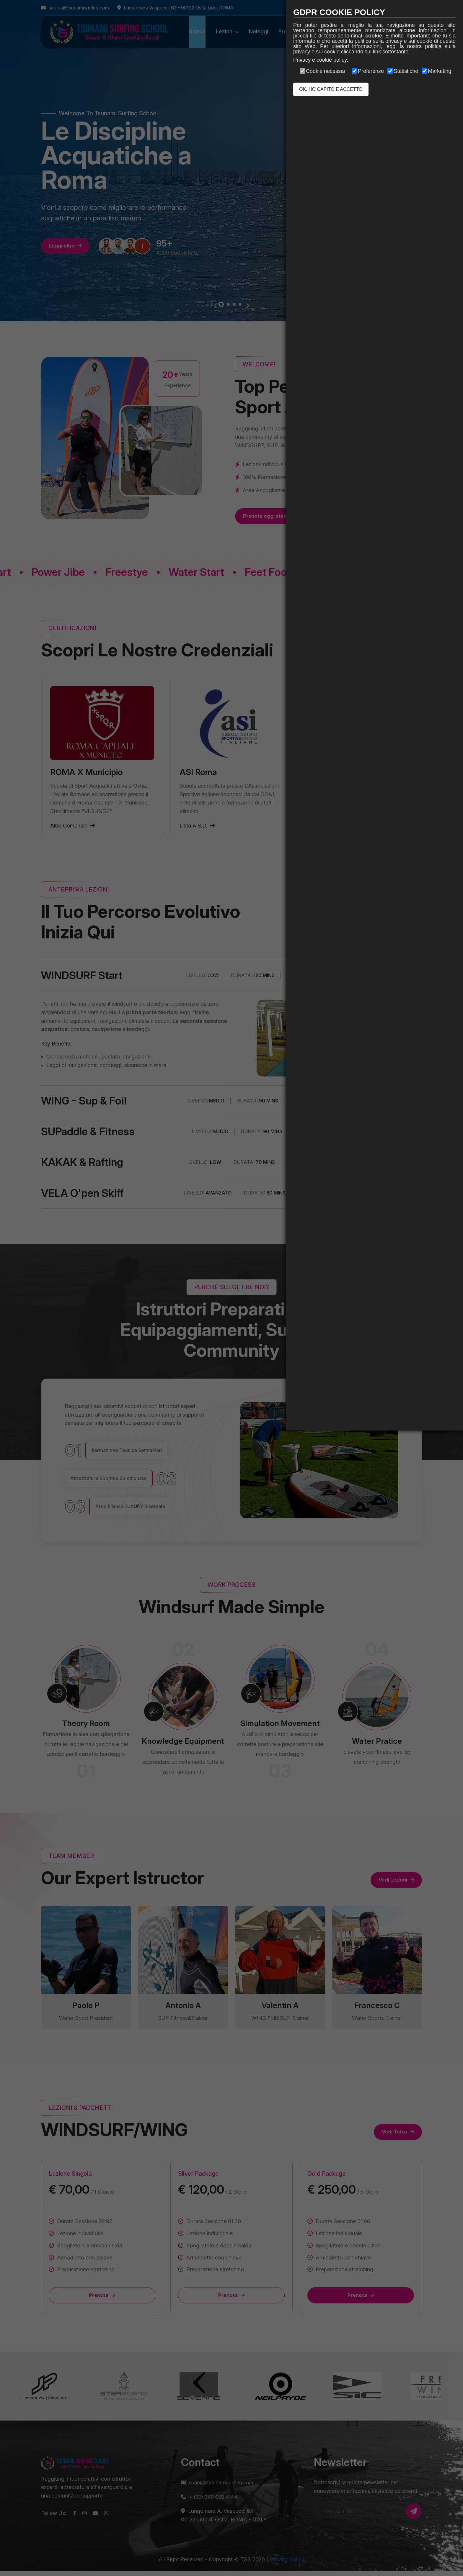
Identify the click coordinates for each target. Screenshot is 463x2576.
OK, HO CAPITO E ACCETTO (331, 89)
